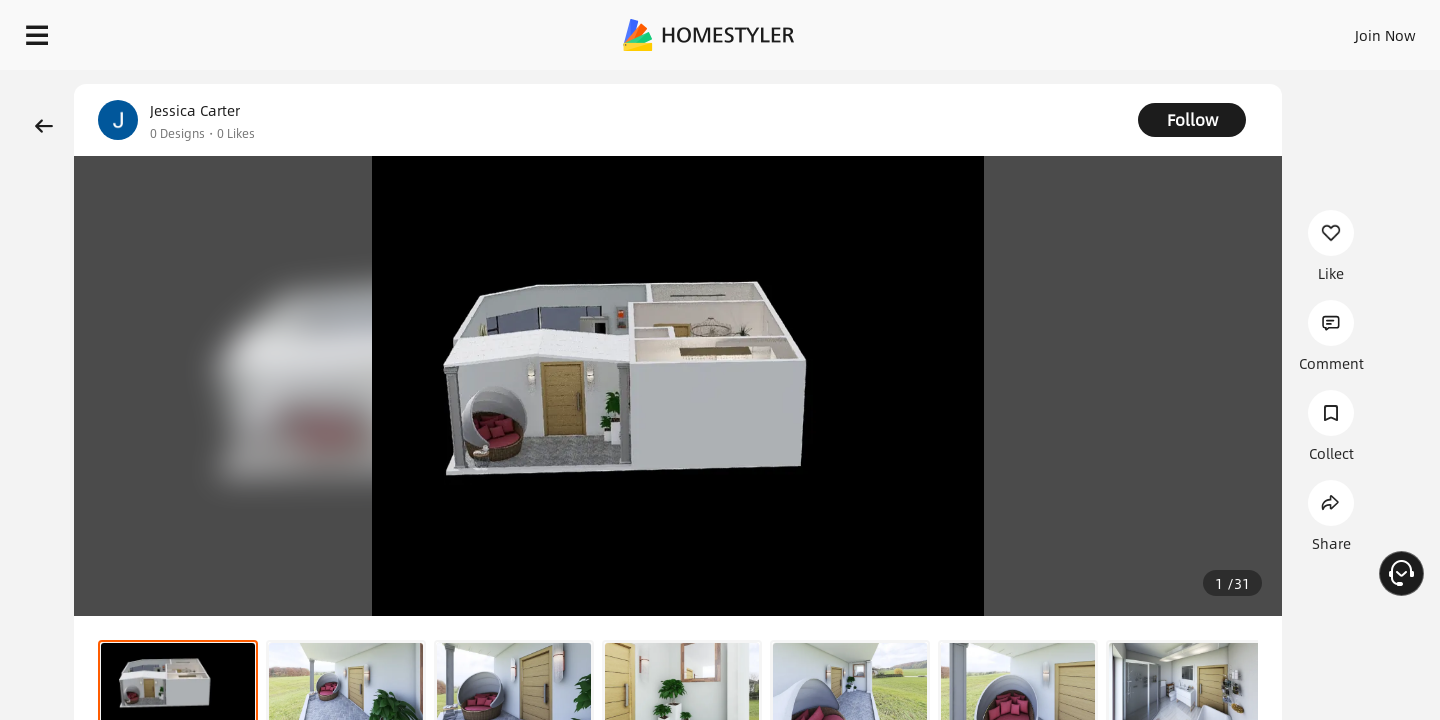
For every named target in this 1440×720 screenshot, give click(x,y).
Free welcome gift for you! (1024, 84)
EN (1214, 30)
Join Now (1144, 30)
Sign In (1070, 30)
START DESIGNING (1340, 30)
